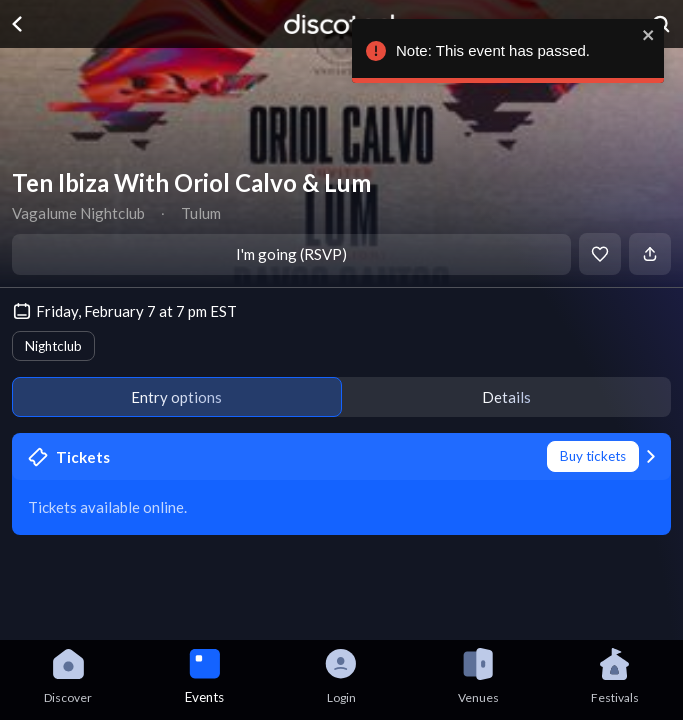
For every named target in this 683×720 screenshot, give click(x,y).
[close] (644, 35)
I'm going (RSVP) (291, 254)
